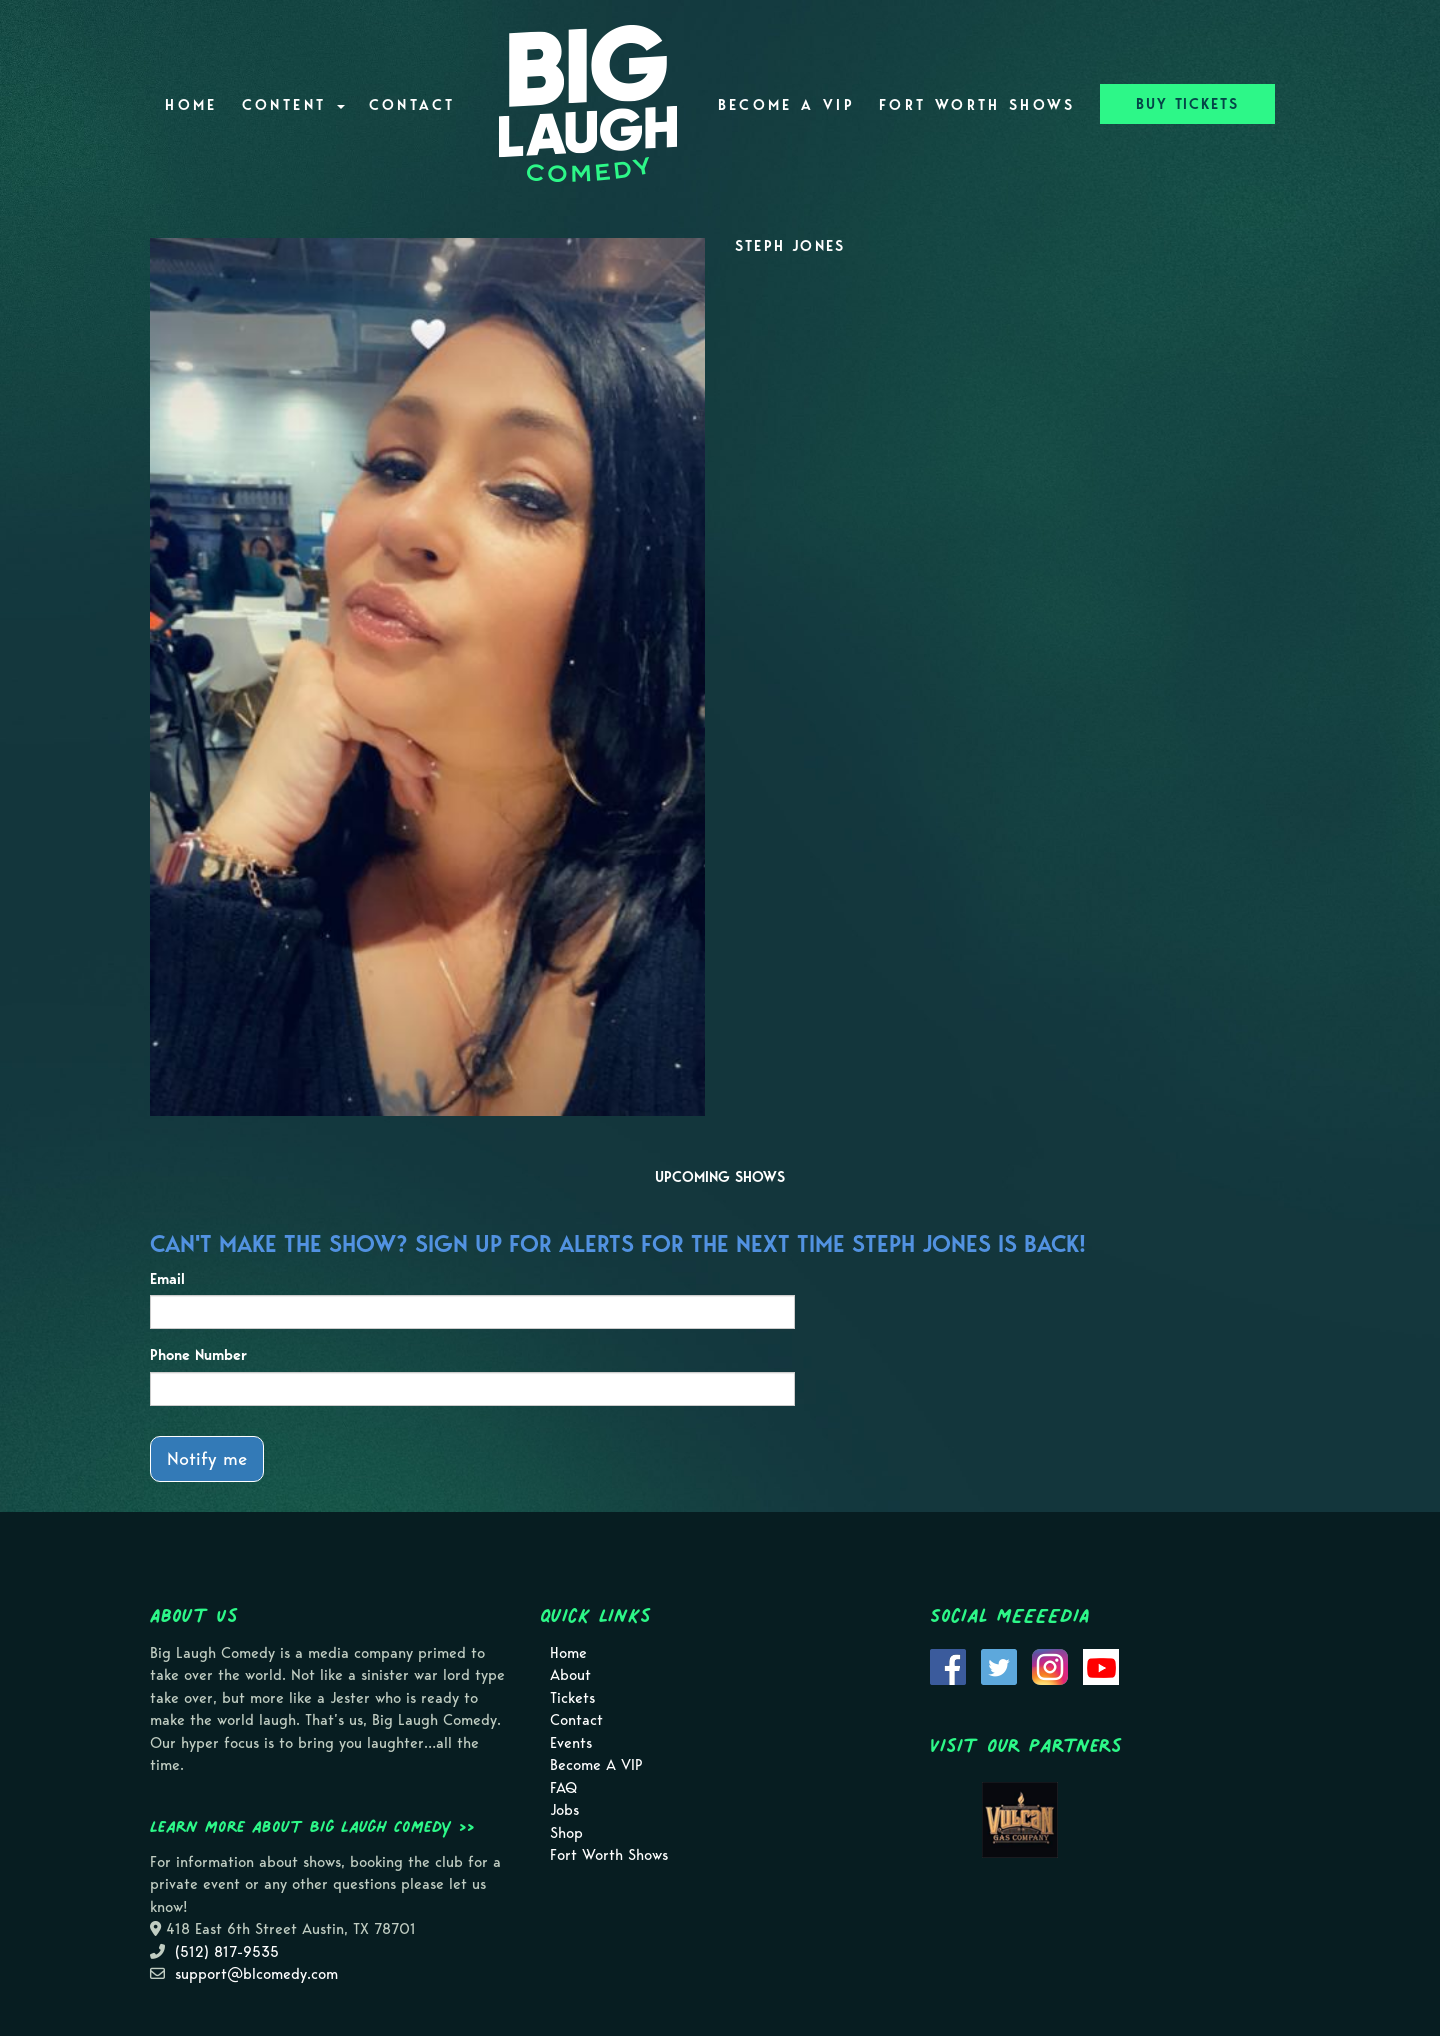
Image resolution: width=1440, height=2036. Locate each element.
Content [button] (293, 105)
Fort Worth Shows (977, 105)
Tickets (572, 1698)
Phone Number (198, 1355)
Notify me (207, 1458)
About (570, 1675)
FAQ (563, 1788)
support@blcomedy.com (256, 1974)
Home (191, 105)
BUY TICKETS (1187, 104)
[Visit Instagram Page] (1050, 1665)
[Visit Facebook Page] (948, 1665)
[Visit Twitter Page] (999, 1665)
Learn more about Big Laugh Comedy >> (312, 1826)
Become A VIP (786, 105)
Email (167, 1279)
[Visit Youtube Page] (1101, 1665)
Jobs (564, 1810)
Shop (566, 1833)
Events (571, 1743)
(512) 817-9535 (227, 1952)
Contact (412, 105)
